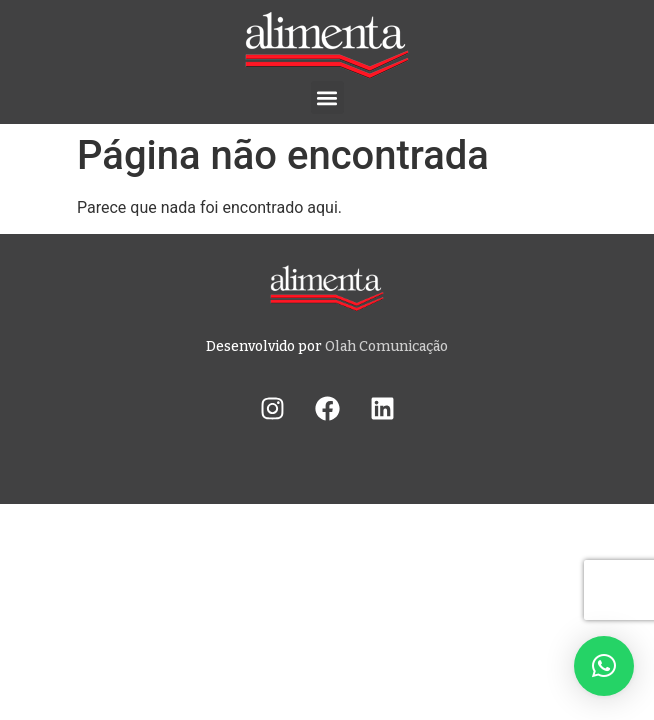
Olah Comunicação (386, 346)
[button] (327, 97)
